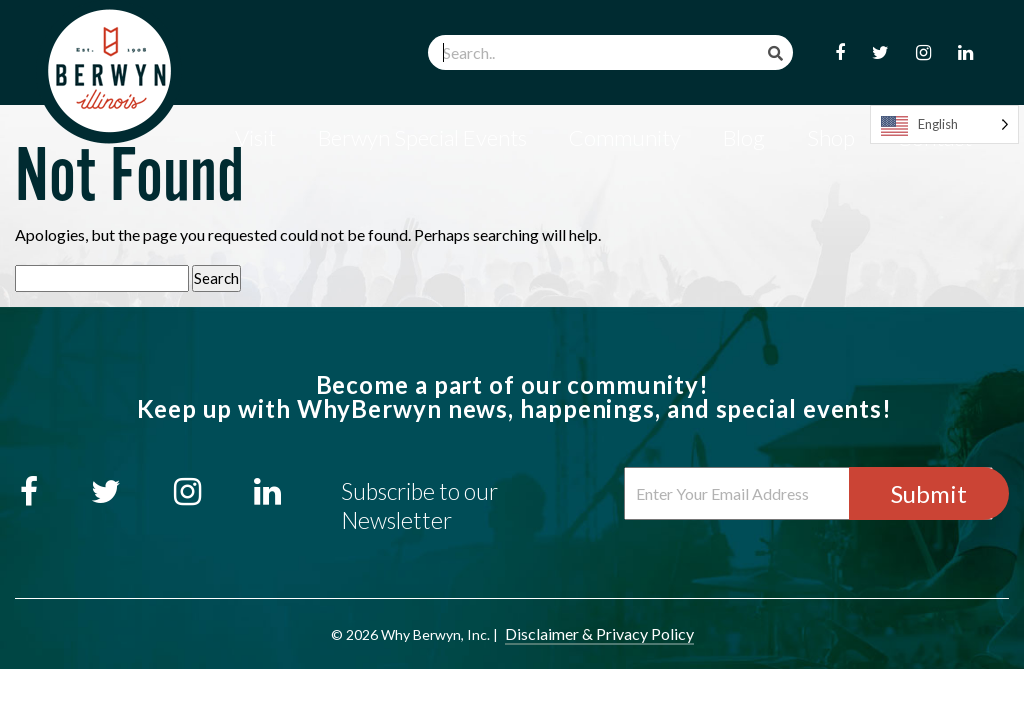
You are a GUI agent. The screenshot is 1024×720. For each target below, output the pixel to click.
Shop (831, 137)
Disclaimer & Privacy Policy (599, 633)
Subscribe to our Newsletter (419, 505)
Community (625, 137)
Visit (255, 137)
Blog (744, 137)
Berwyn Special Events (422, 137)
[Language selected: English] (944, 124)
